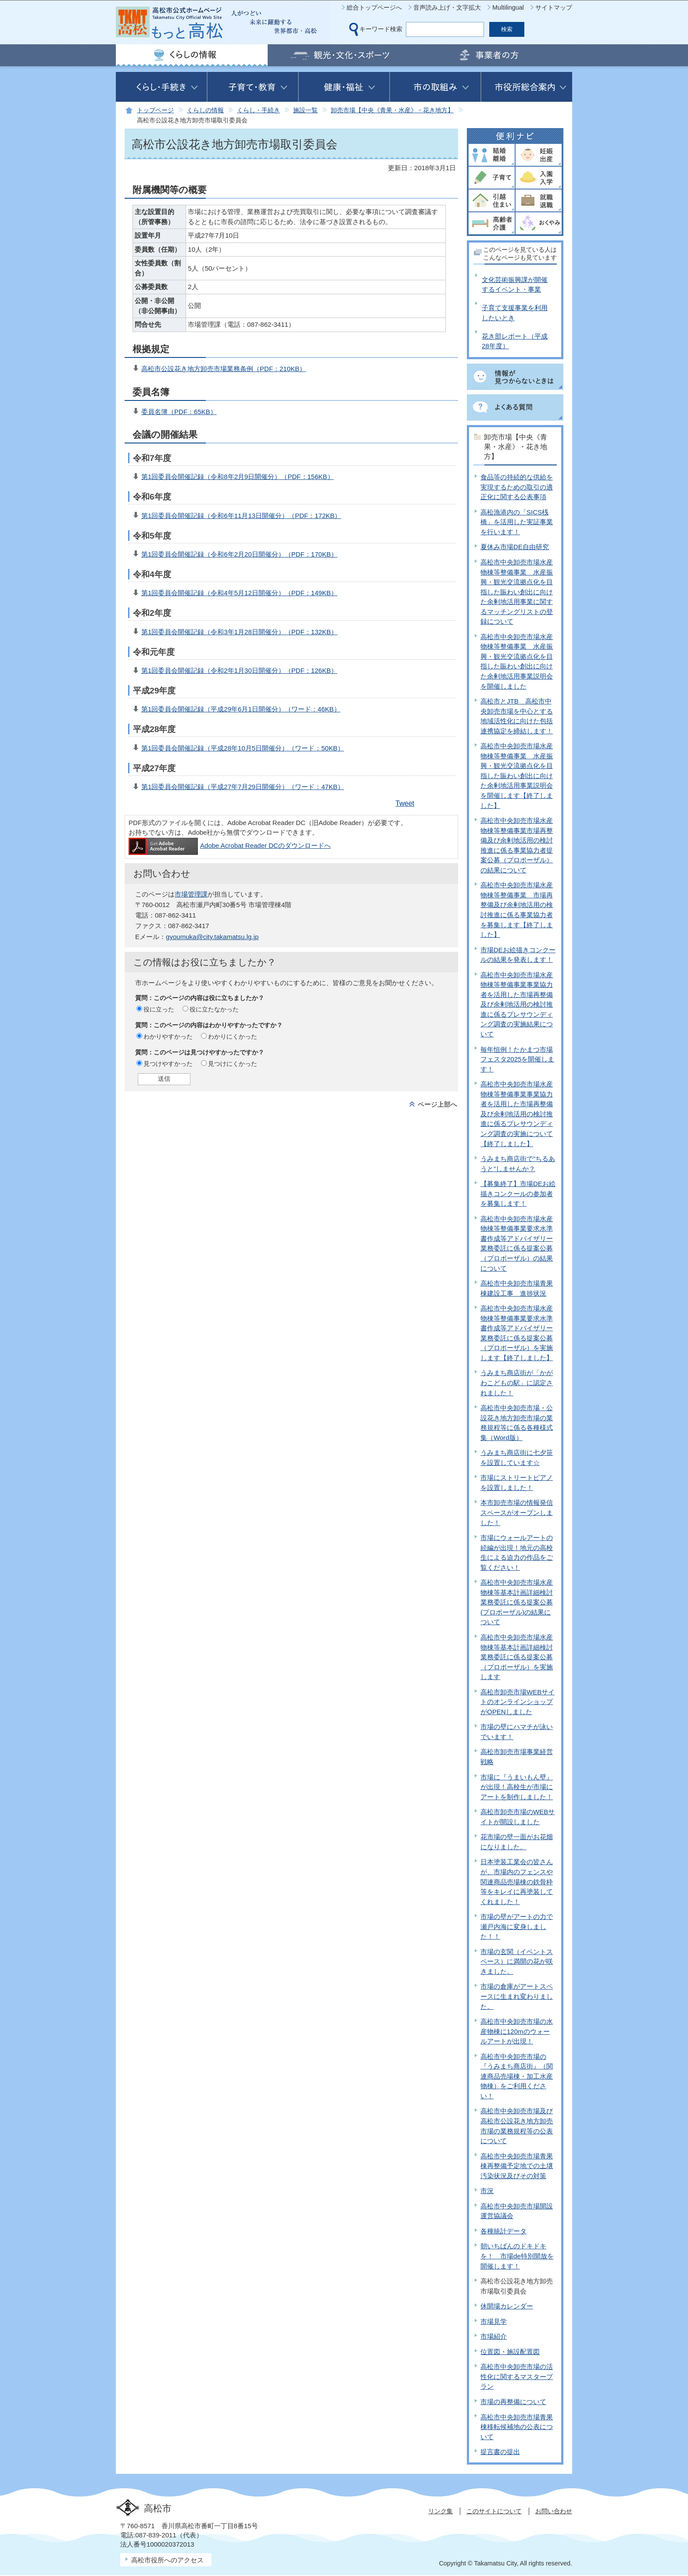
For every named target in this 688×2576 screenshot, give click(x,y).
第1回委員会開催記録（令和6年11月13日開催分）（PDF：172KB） (241, 515)
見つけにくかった (232, 1063)
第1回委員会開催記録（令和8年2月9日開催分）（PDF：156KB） (237, 476)
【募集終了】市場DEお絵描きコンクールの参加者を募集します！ (517, 1193)
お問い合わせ (553, 2511)
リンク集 (440, 2511)
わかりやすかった (168, 1036)
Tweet (404, 803)
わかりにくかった (232, 1036)
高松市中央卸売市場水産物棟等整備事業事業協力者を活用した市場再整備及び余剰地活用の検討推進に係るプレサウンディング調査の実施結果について (516, 1004)
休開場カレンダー (506, 2306)
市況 (487, 2190)
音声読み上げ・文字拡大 (447, 7)
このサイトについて (494, 2511)
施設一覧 (305, 110)
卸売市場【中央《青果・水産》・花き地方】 (392, 110)
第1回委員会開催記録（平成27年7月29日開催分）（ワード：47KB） (242, 786)
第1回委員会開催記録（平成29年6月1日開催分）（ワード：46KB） (240, 709)
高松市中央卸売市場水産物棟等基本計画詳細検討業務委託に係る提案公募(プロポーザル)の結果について (516, 1602)
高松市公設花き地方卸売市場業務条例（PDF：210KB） (223, 368)
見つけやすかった (168, 1063)
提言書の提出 (500, 2451)
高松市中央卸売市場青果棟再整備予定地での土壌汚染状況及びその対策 (516, 2165)
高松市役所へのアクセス (167, 2560)
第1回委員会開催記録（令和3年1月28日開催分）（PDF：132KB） (239, 632)
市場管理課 (191, 894)
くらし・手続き (258, 110)
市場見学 (493, 2321)
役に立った (158, 1009)
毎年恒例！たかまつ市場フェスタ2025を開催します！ (517, 1059)
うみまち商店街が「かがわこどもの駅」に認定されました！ (516, 1382)
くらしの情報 (205, 110)
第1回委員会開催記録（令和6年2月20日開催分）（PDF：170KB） (239, 554)
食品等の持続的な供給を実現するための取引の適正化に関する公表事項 (516, 486)
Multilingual (508, 7)
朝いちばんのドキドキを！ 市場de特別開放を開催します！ (517, 2255)
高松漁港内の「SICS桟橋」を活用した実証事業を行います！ (516, 522)
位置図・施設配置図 (510, 2351)
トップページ (155, 110)
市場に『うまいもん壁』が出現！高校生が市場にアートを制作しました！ (516, 1787)
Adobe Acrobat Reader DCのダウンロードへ (230, 845)
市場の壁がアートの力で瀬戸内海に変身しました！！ (516, 1926)
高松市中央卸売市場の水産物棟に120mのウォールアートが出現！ (516, 2031)
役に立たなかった (214, 1009)
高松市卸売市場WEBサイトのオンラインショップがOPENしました (517, 1701)
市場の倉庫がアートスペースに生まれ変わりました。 (516, 1996)
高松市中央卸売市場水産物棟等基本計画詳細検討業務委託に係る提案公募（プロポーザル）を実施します (516, 1656)
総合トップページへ (374, 7)
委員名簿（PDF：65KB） (179, 411)
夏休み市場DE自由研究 (514, 546)
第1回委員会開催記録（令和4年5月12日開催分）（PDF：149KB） (239, 593)
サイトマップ (553, 7)
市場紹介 (493, 2336)
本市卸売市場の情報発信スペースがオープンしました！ (516, 1512)
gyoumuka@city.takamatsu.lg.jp (212, 936)
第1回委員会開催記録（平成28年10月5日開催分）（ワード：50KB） (242, 748)
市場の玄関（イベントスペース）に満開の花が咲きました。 (516, 1961)
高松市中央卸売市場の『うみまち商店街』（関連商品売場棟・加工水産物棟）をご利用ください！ (516, 2076)
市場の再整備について (513, 2401)
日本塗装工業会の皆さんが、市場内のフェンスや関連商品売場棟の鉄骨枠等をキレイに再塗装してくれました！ (516, 1881)
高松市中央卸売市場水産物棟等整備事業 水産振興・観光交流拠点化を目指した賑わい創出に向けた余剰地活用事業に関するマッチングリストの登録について (516, 591)
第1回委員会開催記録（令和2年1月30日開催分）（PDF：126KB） (239, 670)
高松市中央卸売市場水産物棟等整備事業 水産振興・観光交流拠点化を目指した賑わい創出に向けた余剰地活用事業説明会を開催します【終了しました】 (516, 775)
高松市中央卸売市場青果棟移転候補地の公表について (516, 2426)
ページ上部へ (437, 1104)
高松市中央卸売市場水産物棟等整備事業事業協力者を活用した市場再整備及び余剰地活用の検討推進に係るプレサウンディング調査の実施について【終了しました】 (516, 1113)
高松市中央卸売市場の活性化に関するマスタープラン (516, 2376)
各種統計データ (503, 2231)
